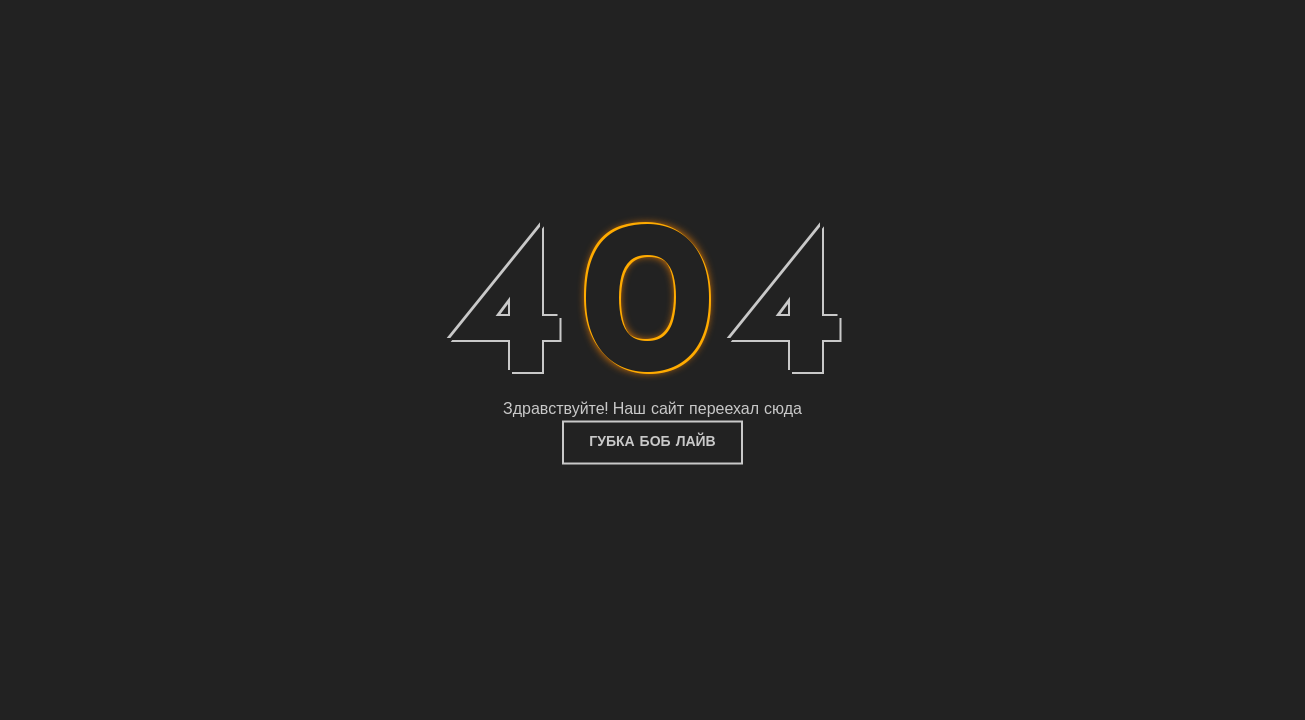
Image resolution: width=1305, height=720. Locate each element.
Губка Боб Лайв (652, 442)
